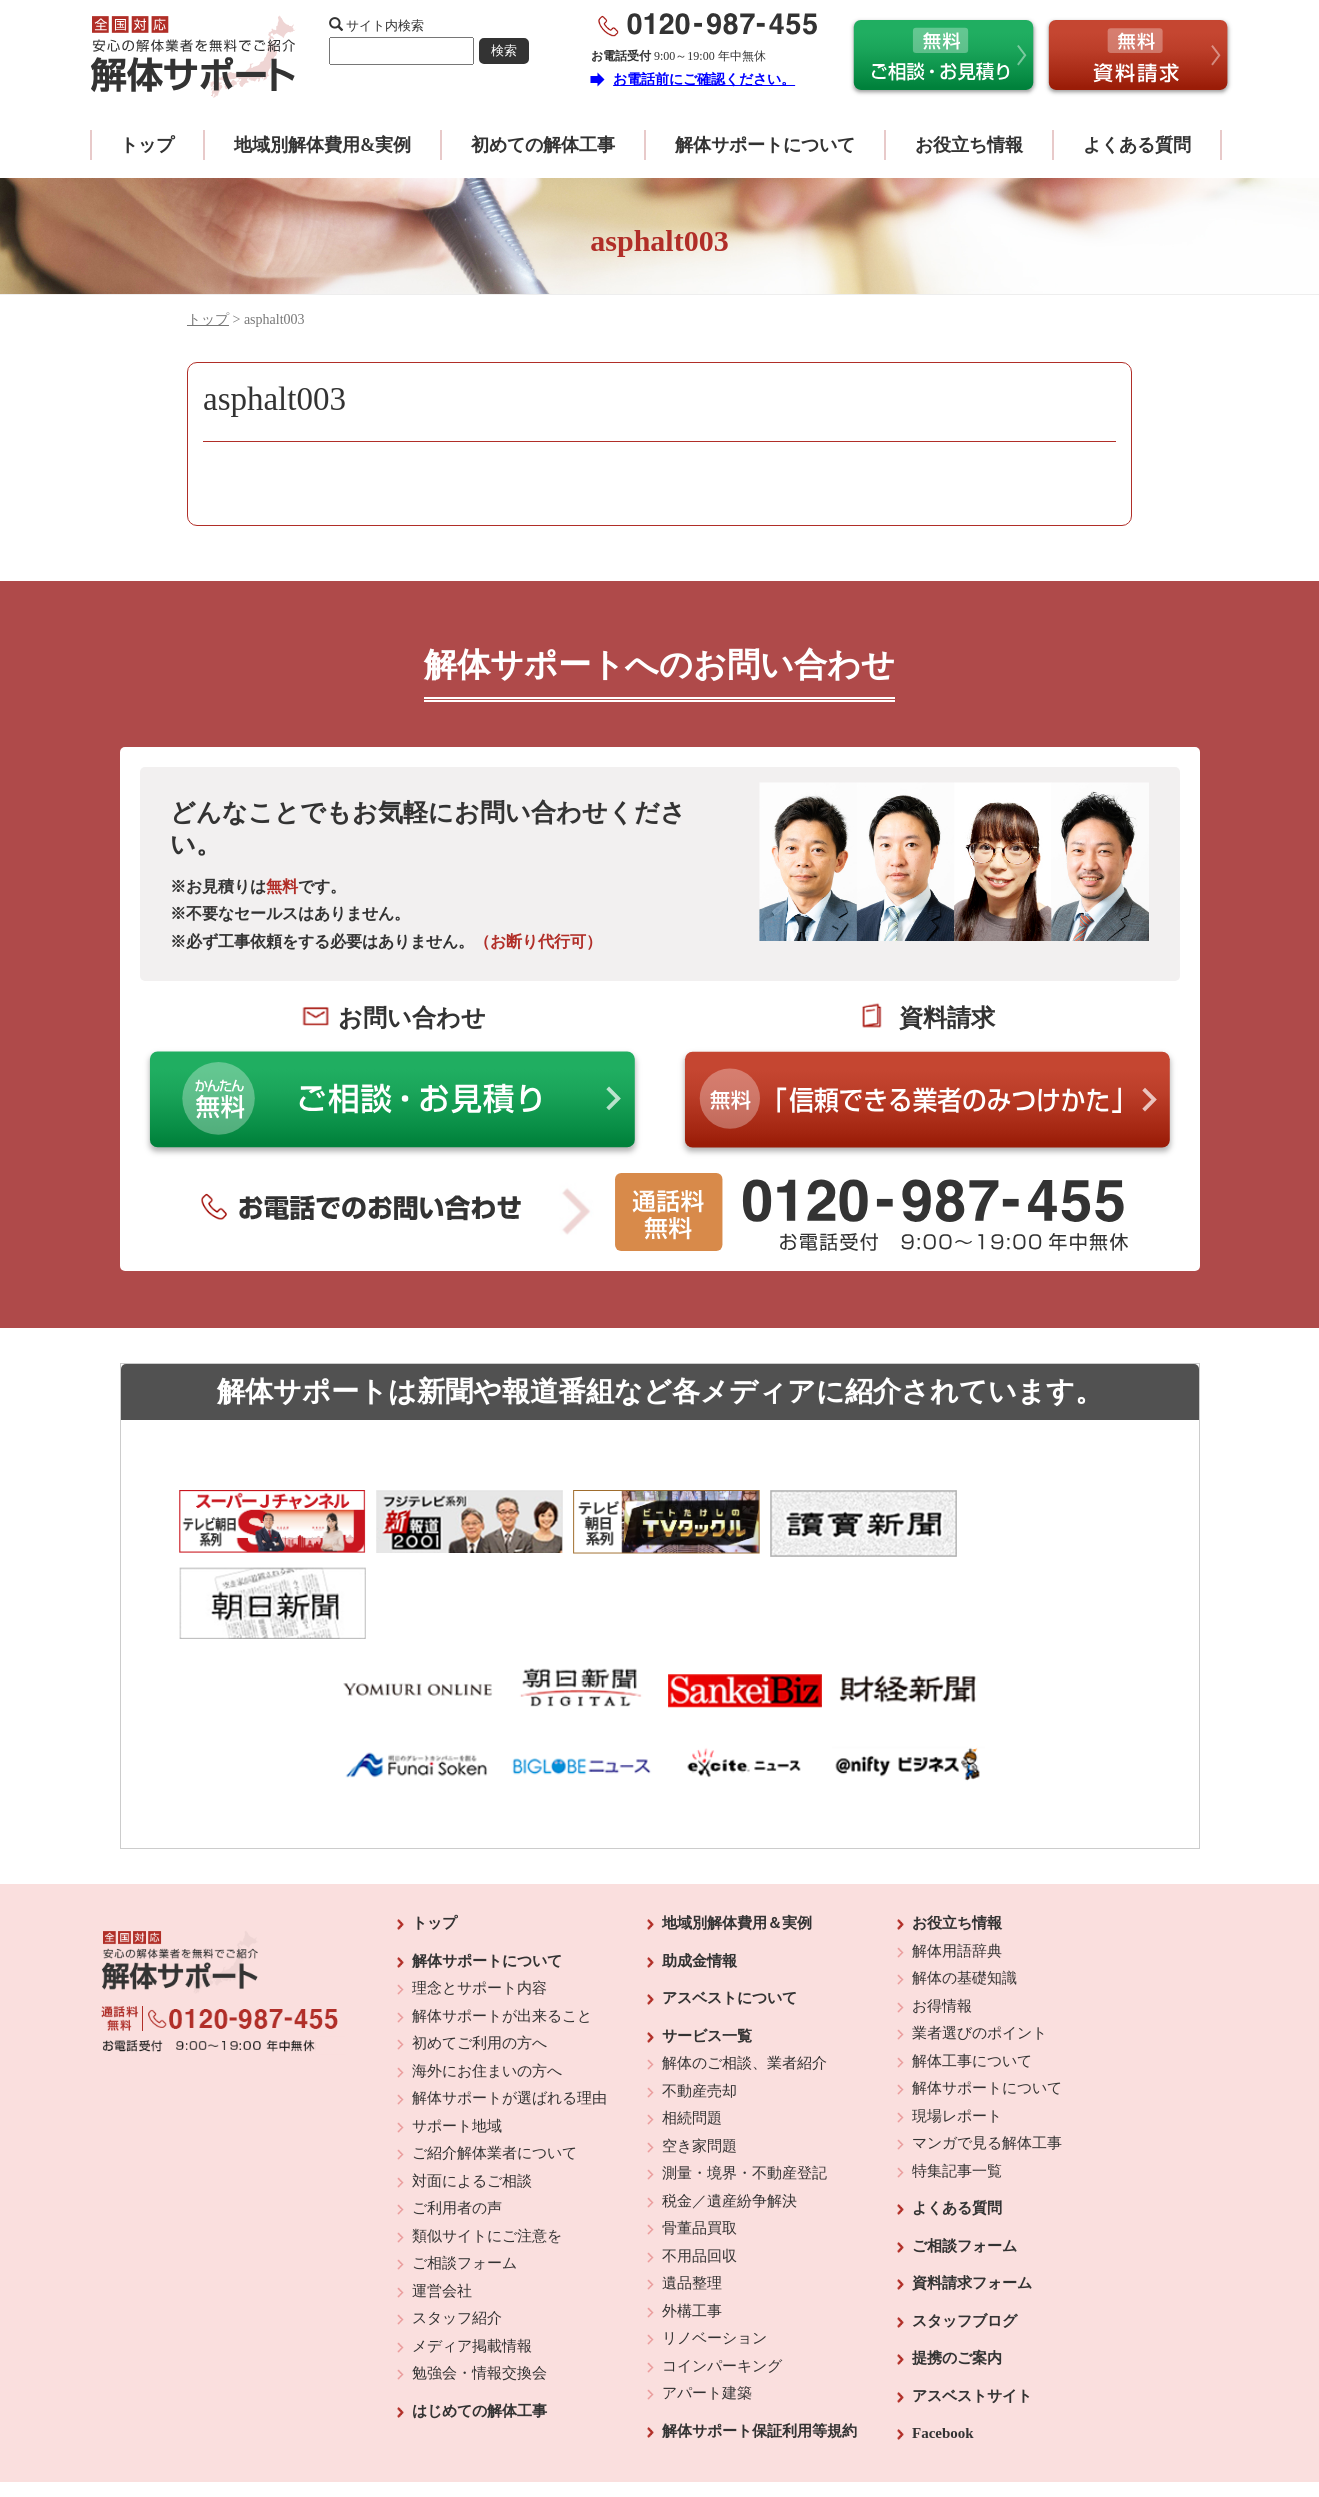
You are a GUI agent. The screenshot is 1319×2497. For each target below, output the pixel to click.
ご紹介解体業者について (494, 2074)
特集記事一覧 (957, 2092)
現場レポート (957, 2037)
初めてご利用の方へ (479, 1964)
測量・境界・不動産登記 (744, 2094)
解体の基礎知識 (964, 1899)
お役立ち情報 (969, 145)
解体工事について (972, 1982)
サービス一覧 (707, 1957)
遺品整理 (692, 2204)
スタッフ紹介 (457, 2239)
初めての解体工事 (543, 145)
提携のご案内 (957, 2279)
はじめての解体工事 (479, 2332)
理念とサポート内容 (479, 1909)
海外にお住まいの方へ (487, 1992)
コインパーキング (722, 2287)
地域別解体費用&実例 (322, 145)
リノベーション (714, 2259)
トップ (147, 145)
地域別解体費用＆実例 (737, 1844)
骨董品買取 (699, 2149)
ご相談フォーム (464, 2184)
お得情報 (942, 1927)
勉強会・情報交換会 (479, 2294)
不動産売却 (699, 2012)
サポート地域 (457, 2047)
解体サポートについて (765, 145)
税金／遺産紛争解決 (729, 2122)
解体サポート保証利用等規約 (759, 2352)
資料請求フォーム (972, 2204)
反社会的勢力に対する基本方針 (644, 2428)
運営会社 (442, 2212)
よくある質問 (1137, 145)
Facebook (943, 2354)
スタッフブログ (964, 2242)
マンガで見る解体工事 (987, 2064)
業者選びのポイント (979, 1954)
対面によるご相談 (472, 2102)
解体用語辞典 (957, 1872)
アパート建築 (707, 2314)
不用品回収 (699, 2177)
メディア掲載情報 (472, 2267)
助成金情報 (699, 1882)
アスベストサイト (972, 2317)
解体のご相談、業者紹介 (744, 1984)
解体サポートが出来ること (502, 1937)
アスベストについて (729, 1919)
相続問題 (692, 2039)
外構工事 (692, 2232)
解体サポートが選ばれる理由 (509, 2019)
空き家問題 (699, 2067)
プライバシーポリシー (797, 2428)
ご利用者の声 (457, 2129)
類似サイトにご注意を (487, 2157)
